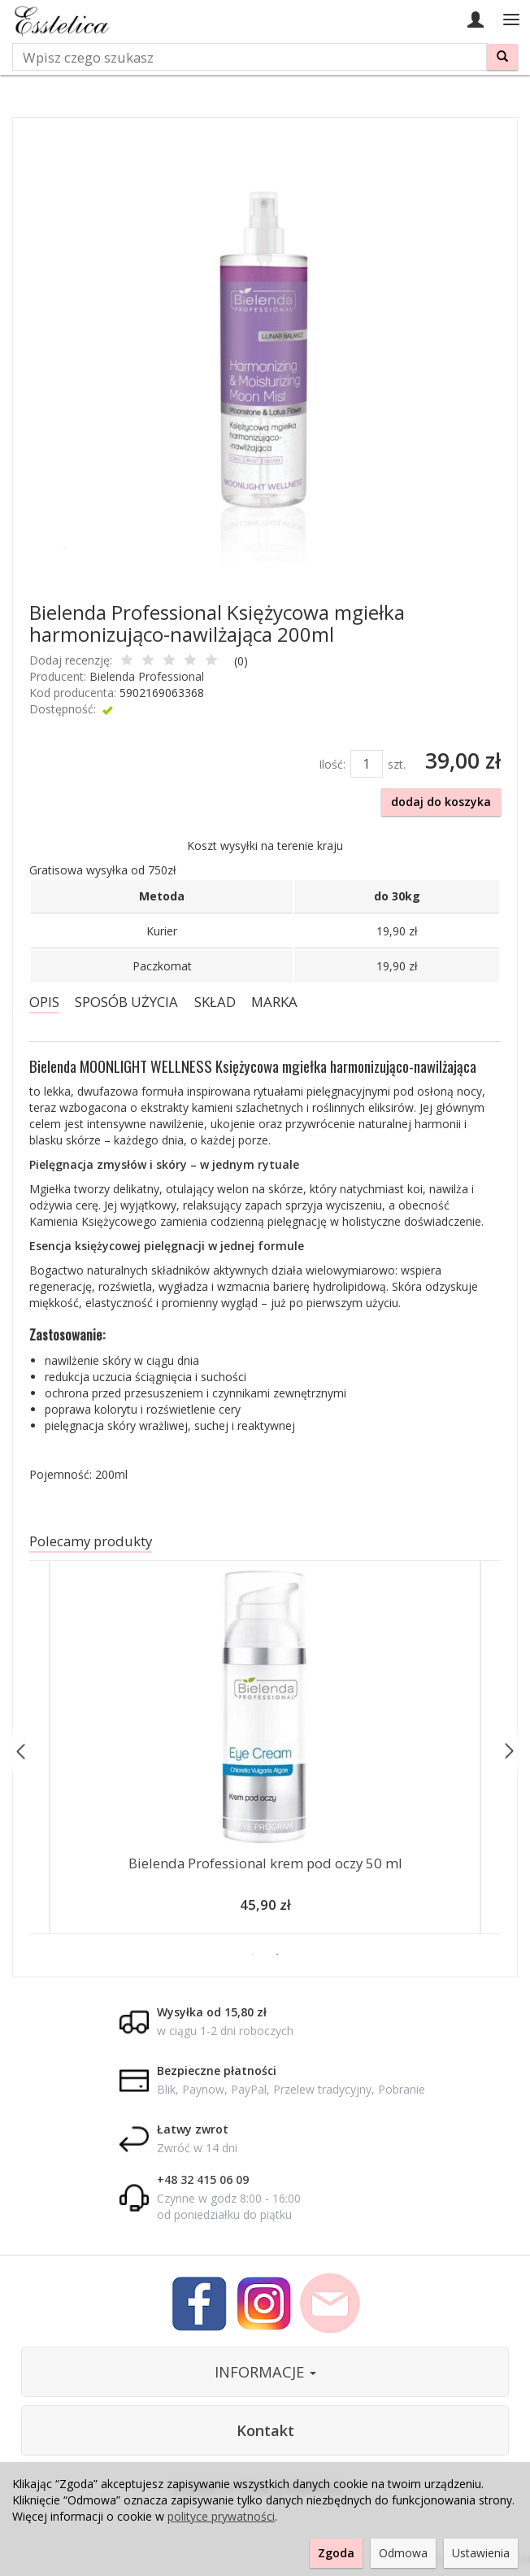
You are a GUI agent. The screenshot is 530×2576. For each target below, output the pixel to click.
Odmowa (403, 2553)
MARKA (274, 1001)
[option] (265, 1751)
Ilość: (332, 764)
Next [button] (508, 1751)
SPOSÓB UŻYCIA (126, 1001)
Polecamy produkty (90, 1541)
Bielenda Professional (146, 676)
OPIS (44, 1001)
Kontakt (265, 2430)
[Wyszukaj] (502, 57)
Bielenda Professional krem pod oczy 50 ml (265, 1863)
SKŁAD (215, 1001)
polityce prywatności (221, 2516)
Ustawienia (481, 2553)
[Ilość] (366, 764)
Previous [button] (21, 1751)
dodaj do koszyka (441, 801)
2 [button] (277, 1954)
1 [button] (253, 1954)
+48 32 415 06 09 (203, 2179)
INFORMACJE (265, 2372)
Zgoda (336, 2553)
